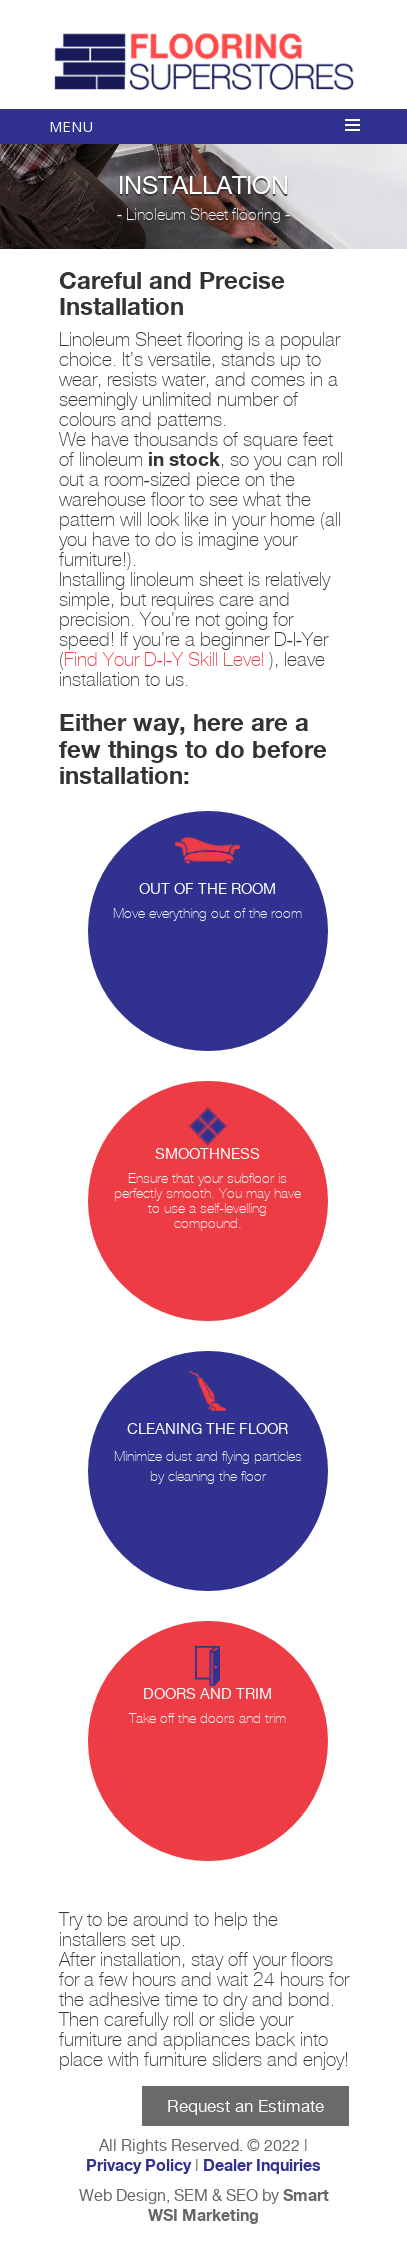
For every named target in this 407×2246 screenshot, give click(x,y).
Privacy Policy (138, 2166)
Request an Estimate (245, 2106)
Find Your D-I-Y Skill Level (167, 660)
